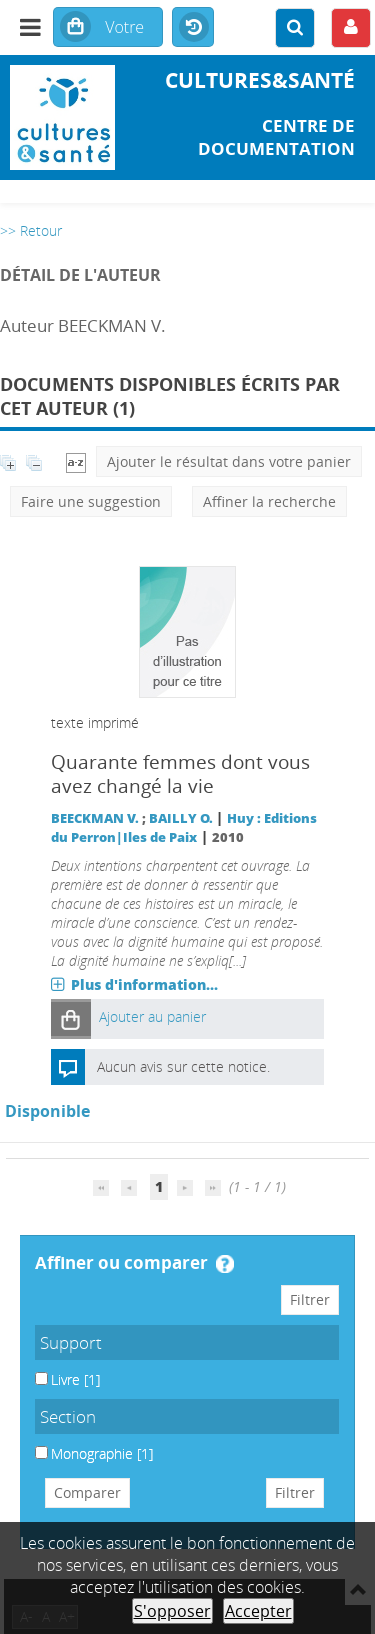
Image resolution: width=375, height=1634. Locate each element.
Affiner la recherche (269, 501)
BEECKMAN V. (95, 818)
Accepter (258, 1611)
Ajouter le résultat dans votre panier (229, 461)
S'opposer (172, 1611)
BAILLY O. (181, 818)
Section (68, 1416)
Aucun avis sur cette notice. (183, 1066)
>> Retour (31, 230)
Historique (193, 28)
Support (71, 1342)
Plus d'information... (144, 984)
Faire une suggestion (91, 501)
